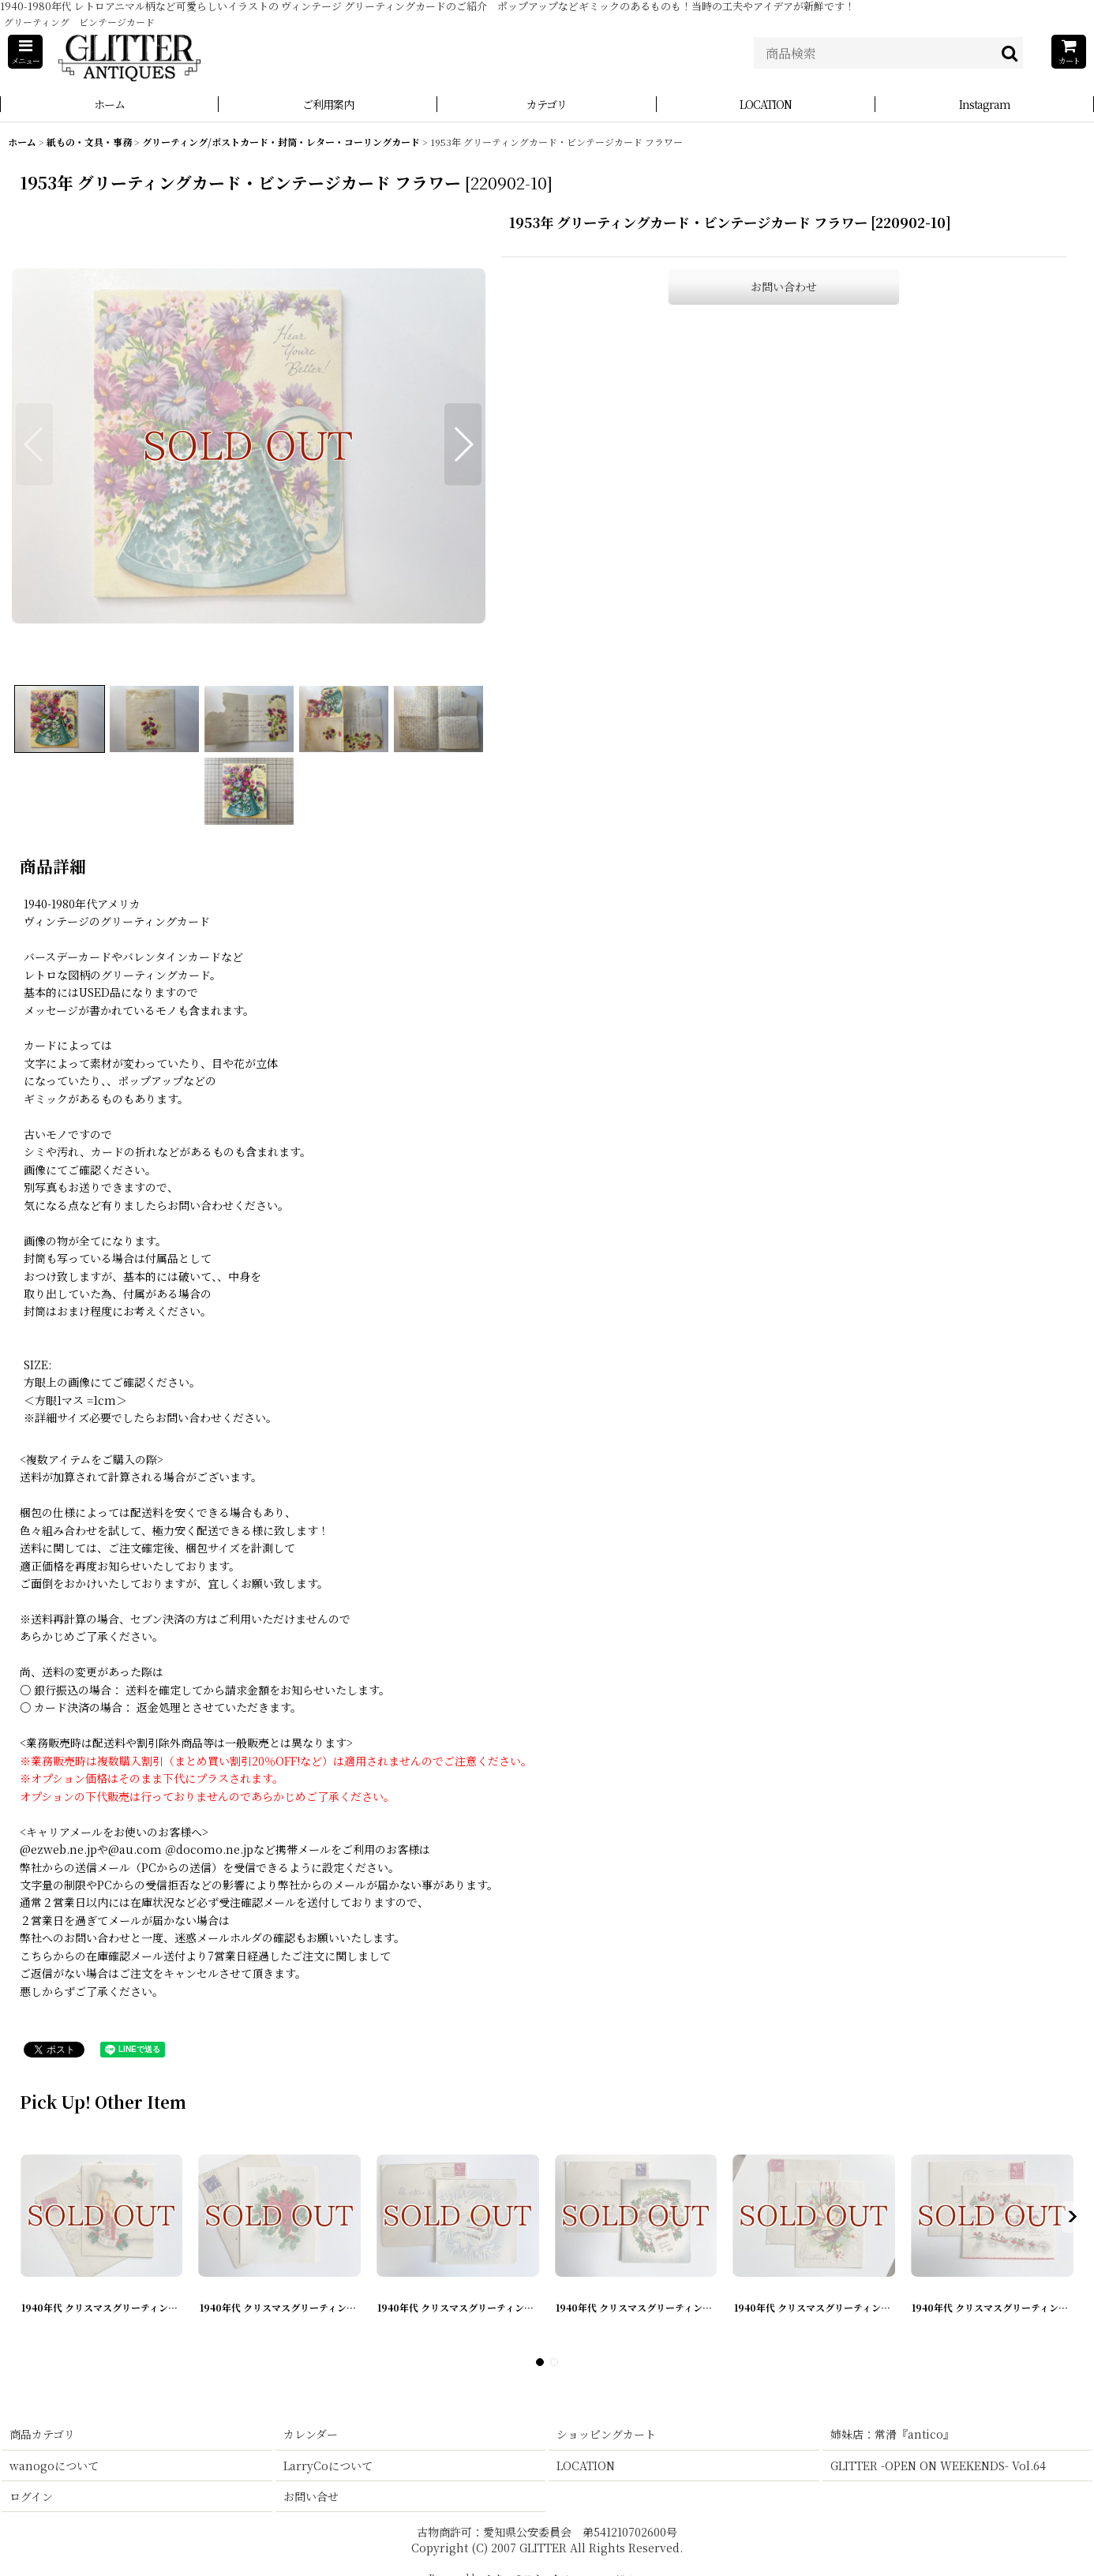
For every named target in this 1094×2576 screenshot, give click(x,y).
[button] (25, 52)
